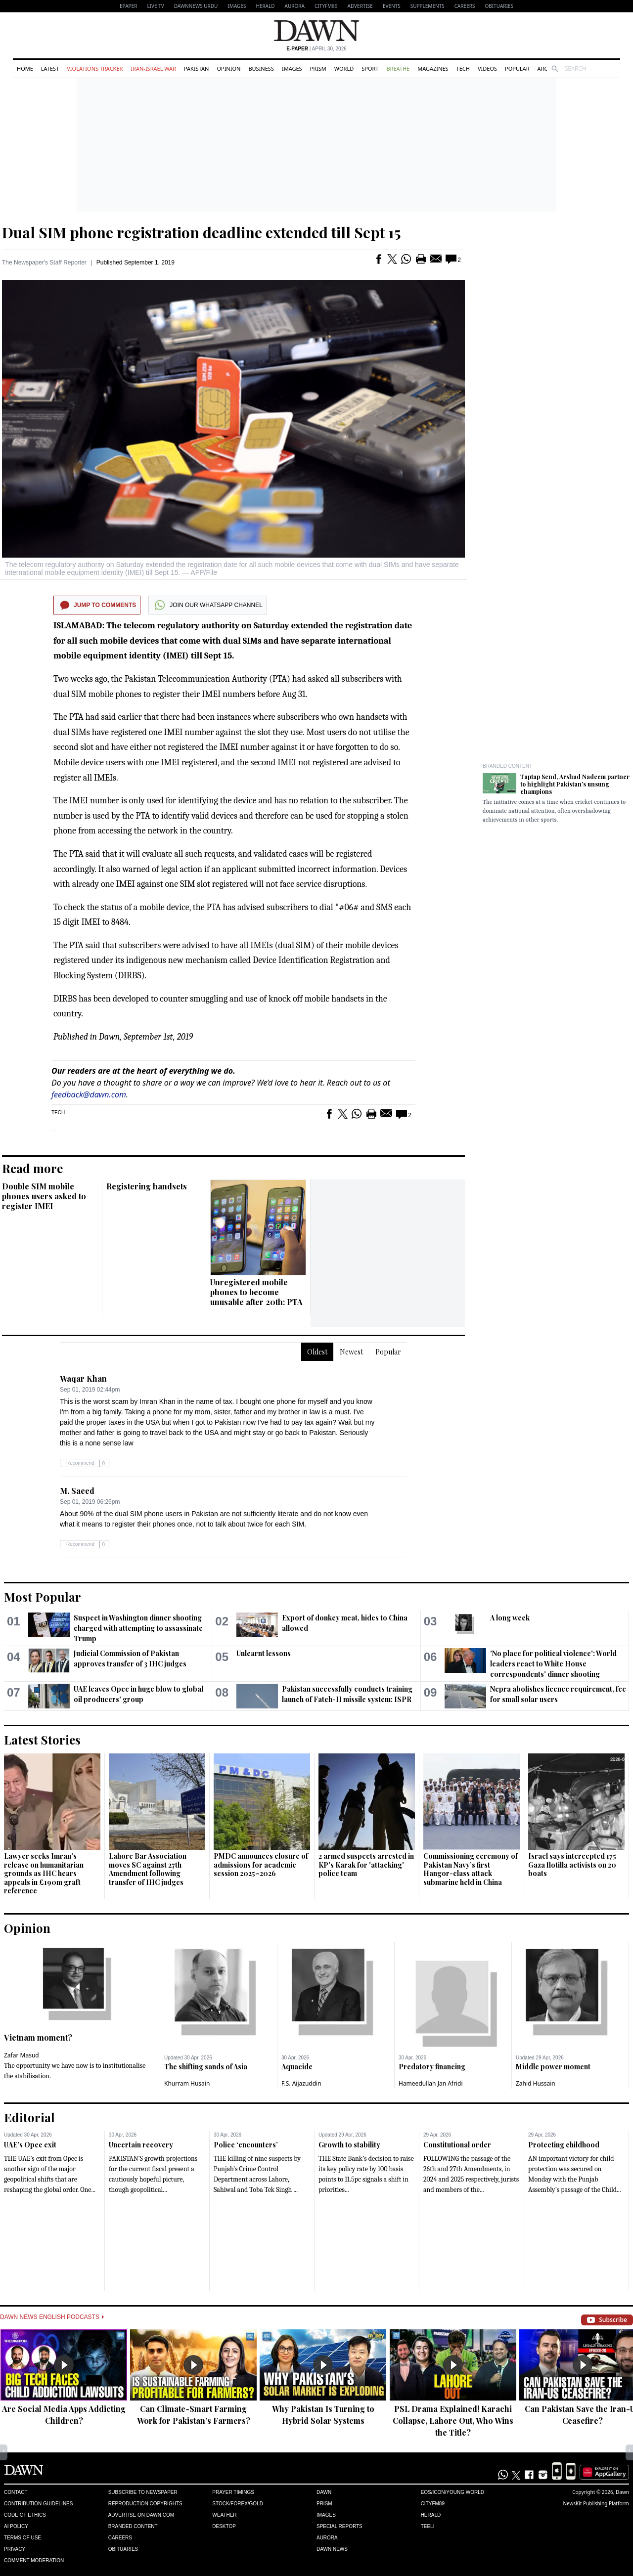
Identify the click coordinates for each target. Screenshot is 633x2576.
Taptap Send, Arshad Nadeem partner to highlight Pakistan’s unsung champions (575, 784)
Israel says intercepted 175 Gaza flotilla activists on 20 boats (572, 1864)
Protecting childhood (563, 2144)
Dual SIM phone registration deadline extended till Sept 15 (201, 232)
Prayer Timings (233, 2492)
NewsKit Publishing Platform (596, 2503)
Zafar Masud (21, 2055)
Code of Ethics (25, 2515)
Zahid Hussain (535, 2083)
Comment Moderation (34, 2560)
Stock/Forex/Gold (237, 2503)
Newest (351, 1351)
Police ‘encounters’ (246, 2144)
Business (261, 68)
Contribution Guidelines (38, 2503)
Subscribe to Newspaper (143, 2492)
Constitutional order (457, 2144)
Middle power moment (553, 2066)
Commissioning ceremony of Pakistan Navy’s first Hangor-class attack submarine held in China (470, 1869)
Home (25, 68)
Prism (318, 68)
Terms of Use (22, 2537)
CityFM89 (326, 5)
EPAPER (128, 5)
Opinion (228, 68)
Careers (464, 5)
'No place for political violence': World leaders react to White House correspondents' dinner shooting (553, 1664)
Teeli (428, 2526)
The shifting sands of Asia (205, 2066)
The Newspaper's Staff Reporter (44, 262)
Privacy (14, 2549)
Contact (16, 2492)
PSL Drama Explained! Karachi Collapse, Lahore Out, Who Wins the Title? (453, 2420)
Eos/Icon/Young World (452, 2492)
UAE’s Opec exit (30, 2144)
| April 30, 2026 (316, 48)
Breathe (397, 68)
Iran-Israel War (153, 68)
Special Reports (339, 2526)
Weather (224, 2515)
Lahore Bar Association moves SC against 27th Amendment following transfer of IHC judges (147, 1869)
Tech (463, 68)
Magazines (432, 68)
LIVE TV (155, 5)
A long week (510, 1617)
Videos (487, 68)
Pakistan (196, 68)
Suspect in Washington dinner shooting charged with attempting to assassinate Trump (138, 1628)
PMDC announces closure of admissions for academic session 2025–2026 (261, 1864)
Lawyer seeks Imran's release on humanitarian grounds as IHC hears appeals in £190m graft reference (44, 1873)
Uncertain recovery (141, 2144)
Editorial (29, 2117)
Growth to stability (349, 2144)
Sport (370, 68)
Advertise (360, 5)
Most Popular (42, 1597)
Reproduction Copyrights (145, 2503)
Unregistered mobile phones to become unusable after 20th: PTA (256, 1292)
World (344, 68)
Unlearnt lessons (263, 1653)
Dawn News (332, 2549)
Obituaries (499, 5)
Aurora (295, 5)
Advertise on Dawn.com (141, 2515)
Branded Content (507, 766)
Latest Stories (42, 1739)
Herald (265, 5)
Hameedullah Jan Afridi (431, 2083)
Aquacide (297, 2066)
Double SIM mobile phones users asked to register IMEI (44, 1196)
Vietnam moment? (38, 2037)
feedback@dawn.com (88, 1094)
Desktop (224, 2526)
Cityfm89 (433, 2503)
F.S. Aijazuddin (301, 2083)
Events (392, 5)
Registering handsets (146, 1186)
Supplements (427, 5)
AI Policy (16, 2526)
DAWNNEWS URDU (196, 5)
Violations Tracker (95, 68)
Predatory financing (432, 2066)
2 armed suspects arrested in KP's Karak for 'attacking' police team (366, 1864)
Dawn (323, 2492)
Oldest (317, 1351)
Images (236, 5)
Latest (50, 68)
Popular (517, 68)
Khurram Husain (187, 2083)
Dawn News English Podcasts (52, 2317)
